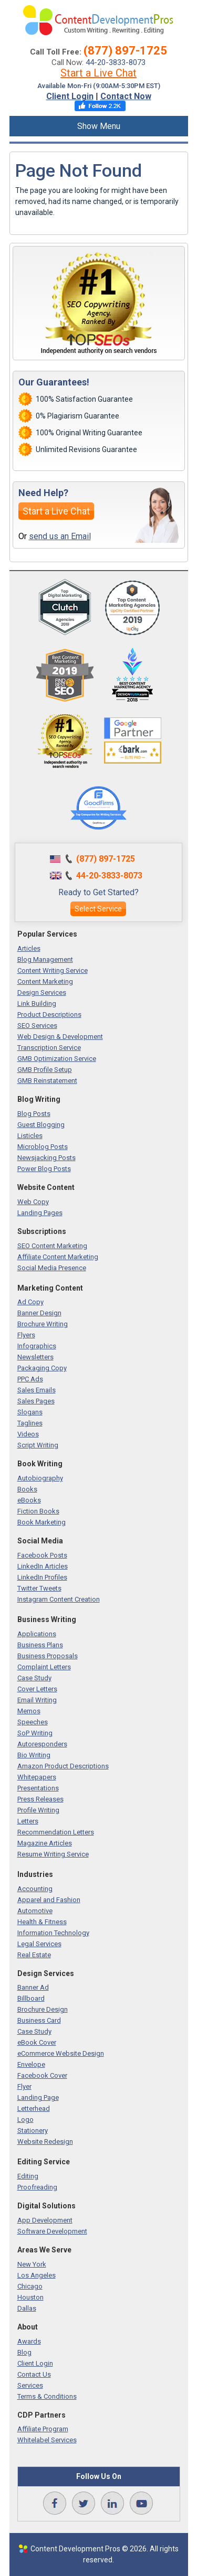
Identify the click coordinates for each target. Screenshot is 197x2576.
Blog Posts (33, 1114)
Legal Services (39, 1944)
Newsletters (35, 1357)
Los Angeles (36, 2275)
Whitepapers (36, 1777)
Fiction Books (38, 1511)
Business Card (39, 2020)
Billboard (31, 1998)
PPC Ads (30, 1379)
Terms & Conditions (47, 2396)
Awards (29, 2341)
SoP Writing (35, 1733)
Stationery (32, 2130)
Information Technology (53, 1933)
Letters (27, 1821)
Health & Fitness (42, 1922)
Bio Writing (33, 1755)
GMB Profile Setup (44, 1070)
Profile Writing (38, 1810)
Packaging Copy (42, 1368)
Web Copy (33, 1202)
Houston (30, 2297)
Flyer (24, 2086)
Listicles (30, 1136)
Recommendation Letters (55, 1832)
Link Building (36, 1003)
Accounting (35, 1889)
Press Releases (40, 1799)
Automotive (35, 1911)
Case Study (34, 1678)
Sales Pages (36, 1401)
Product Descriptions (49, 1014)
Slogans (30, 1412)
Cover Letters (37, 1689)
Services (30, 2385)
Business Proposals (47, 1656)
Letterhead (33, 2108)
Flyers (26, 1335)
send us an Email (60, 536)
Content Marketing (45, 981)
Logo (25, 2119)
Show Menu (98, 126)
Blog (24, 2352)
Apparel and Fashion (48, 1900)
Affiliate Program (42, 2429)
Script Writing (37, 1445)
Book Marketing (41, 1522)
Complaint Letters (44, 1667)
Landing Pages (40, 1213)
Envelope (31, 2064)
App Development (44, 2220)
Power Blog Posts (44, 1169)
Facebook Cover (42, 2075)
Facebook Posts (42, 1555)
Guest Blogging (41, 1125)
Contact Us (34, 2374)
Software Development (52, 2231)
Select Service (98, 909)
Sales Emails (36, 1390)
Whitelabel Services (47, 2440)
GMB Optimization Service (56, 1058)
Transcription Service (49, 1047)
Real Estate (34, 1955)
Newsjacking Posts (46, 1158)
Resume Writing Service (53, 1854)
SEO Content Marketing (52, 1246)
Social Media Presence (51, 1268)
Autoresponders (42, 1744)
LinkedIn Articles (42, 1566)
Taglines (30, 1423)
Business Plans (40, 1645)
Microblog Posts (42, 1147)
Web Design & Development (60, 1036)
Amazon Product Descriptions (63, 1766)
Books (27, 1489)
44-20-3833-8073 (116, 62)
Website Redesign (45, 2141)
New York (31, 2264)
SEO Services (37, 1025)
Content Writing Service (52, 970)
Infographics (36, 1346)
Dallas (26, 2308)
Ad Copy (30, 1302)
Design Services (41, 992)
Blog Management (45, 959)
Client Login (70, 96)
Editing (27, 2176)
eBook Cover (36, 2042)
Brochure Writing (42, 1324)
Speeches (32, 1722)
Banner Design (39, 1313)
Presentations (38, 1788)
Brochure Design (42, 2009)
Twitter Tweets (39, 1588)
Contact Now (125, 96)
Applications (36, 1634)
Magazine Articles (44, 1843)
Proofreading (37, 2187)
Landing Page (38, 2097)
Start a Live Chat (98, 73)
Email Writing (37, 1700)
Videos (28, 1434)
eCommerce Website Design (60, 2053)
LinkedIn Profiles (42, 1577)
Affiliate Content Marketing (57, 1257)
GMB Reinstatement (47, 1081)
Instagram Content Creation (58, 1599)
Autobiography (40, 1478)
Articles (28, 948)
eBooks (29, 1500)
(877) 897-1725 (125, 50)
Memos (28, 1711)
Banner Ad (33, 1987)
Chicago (30, 2286)
